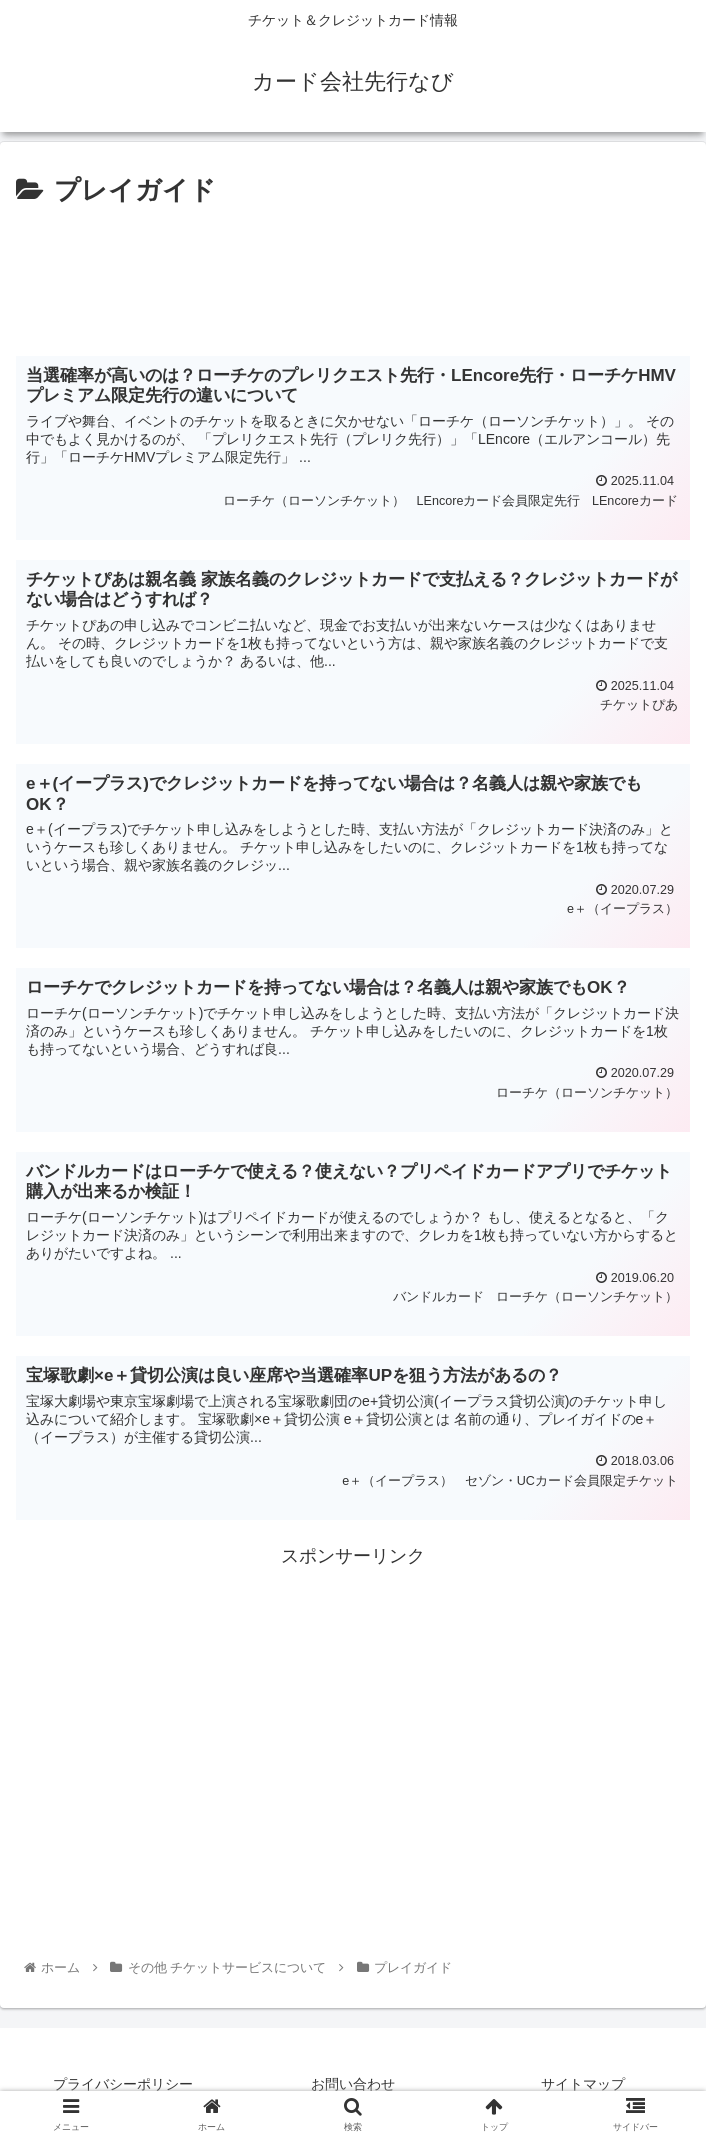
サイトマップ (583, 2084)
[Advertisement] (353, 273)
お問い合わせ (353, 2084)
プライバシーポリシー (123, 2084)
